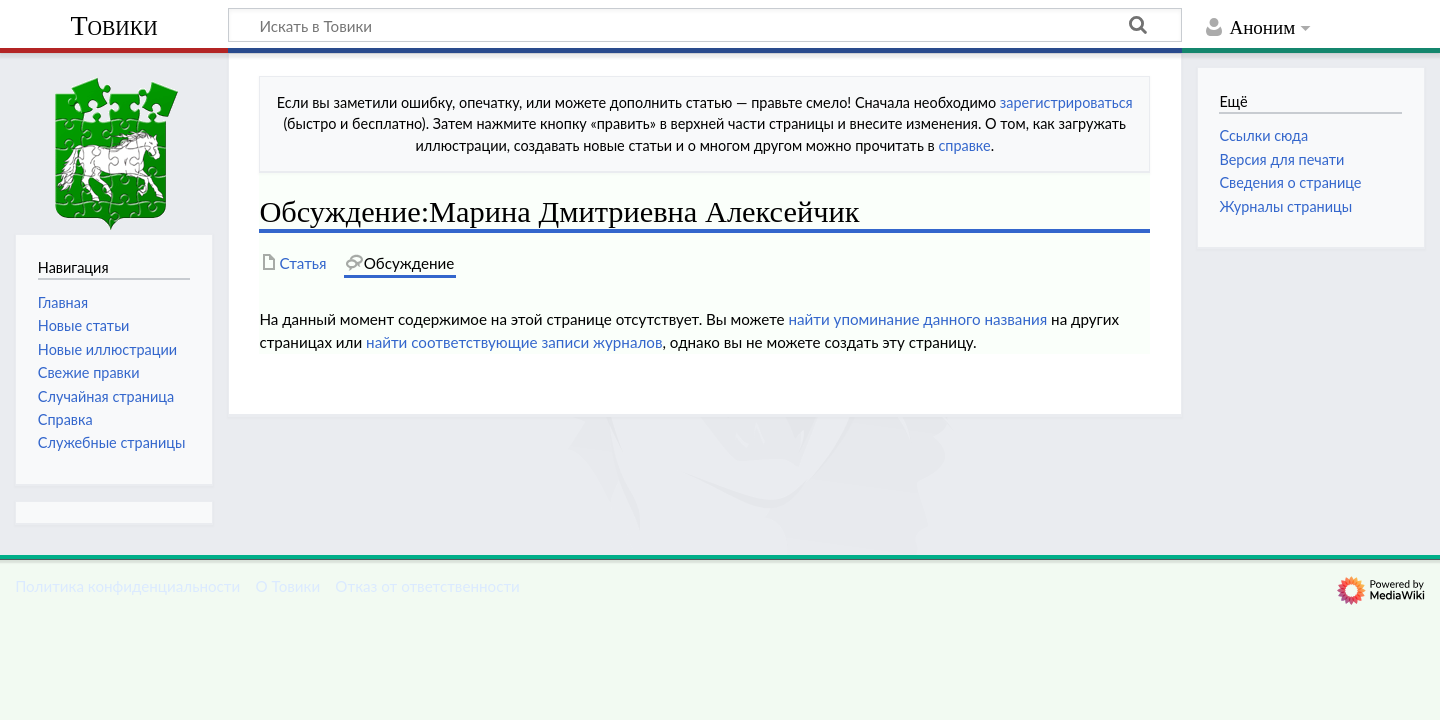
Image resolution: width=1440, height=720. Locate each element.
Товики (113, 25)
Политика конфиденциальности (127, 586)
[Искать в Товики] (705, 25)
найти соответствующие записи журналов (514, 342)
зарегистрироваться (1066, 102)
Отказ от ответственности (427, 586)
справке (964, 145)
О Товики (287, 586)
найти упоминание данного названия (917, 319)
